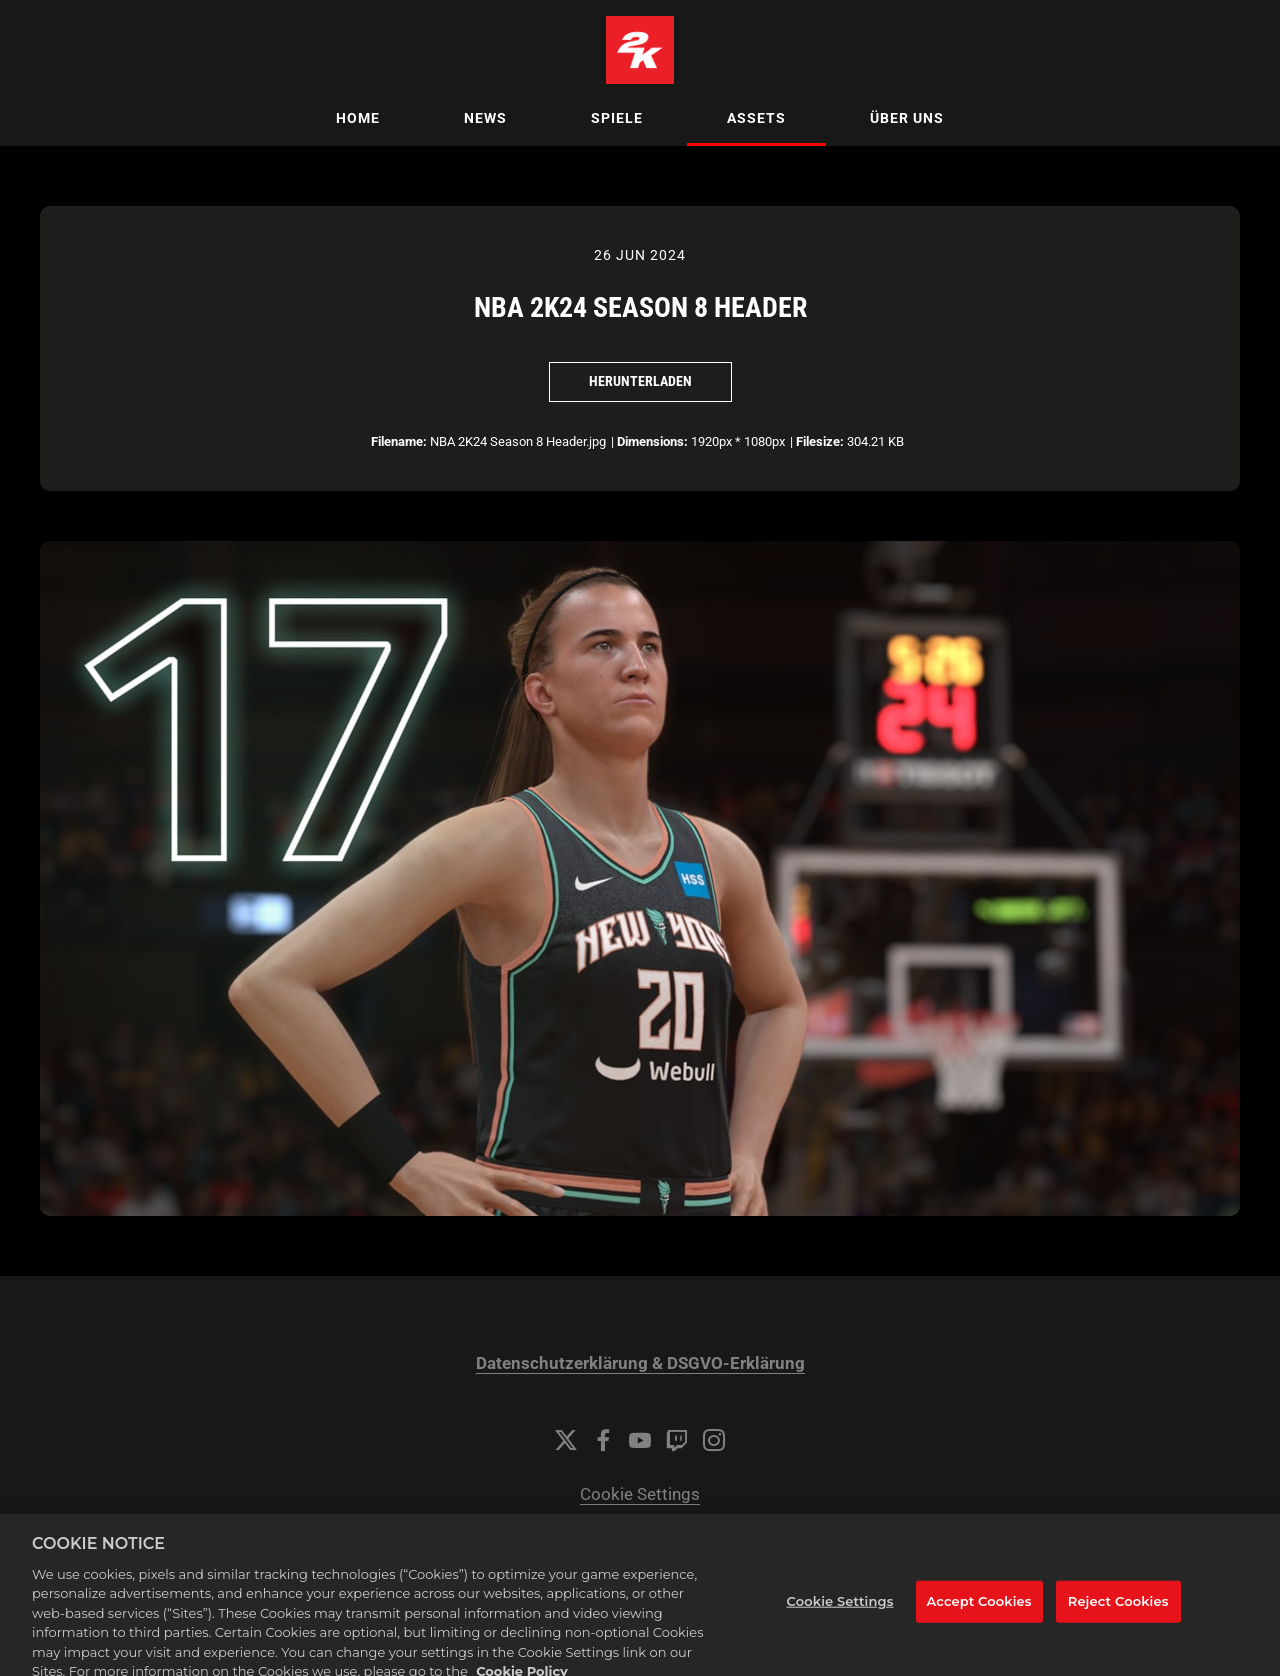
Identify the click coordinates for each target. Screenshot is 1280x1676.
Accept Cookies (979, 1608)
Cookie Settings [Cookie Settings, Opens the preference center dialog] (840, 1608)
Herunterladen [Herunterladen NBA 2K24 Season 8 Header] (640, 381)
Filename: (399, 441)
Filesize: (820, 441)
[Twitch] (677, 1440)
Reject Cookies (1118, 1608)
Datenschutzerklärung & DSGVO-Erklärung (640, 1363)
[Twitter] (566, 1440)
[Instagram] (714, 1440)
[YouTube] (640, 1440)
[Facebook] (603, 1440)
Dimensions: (652, 441)
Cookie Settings (640, 1494)
